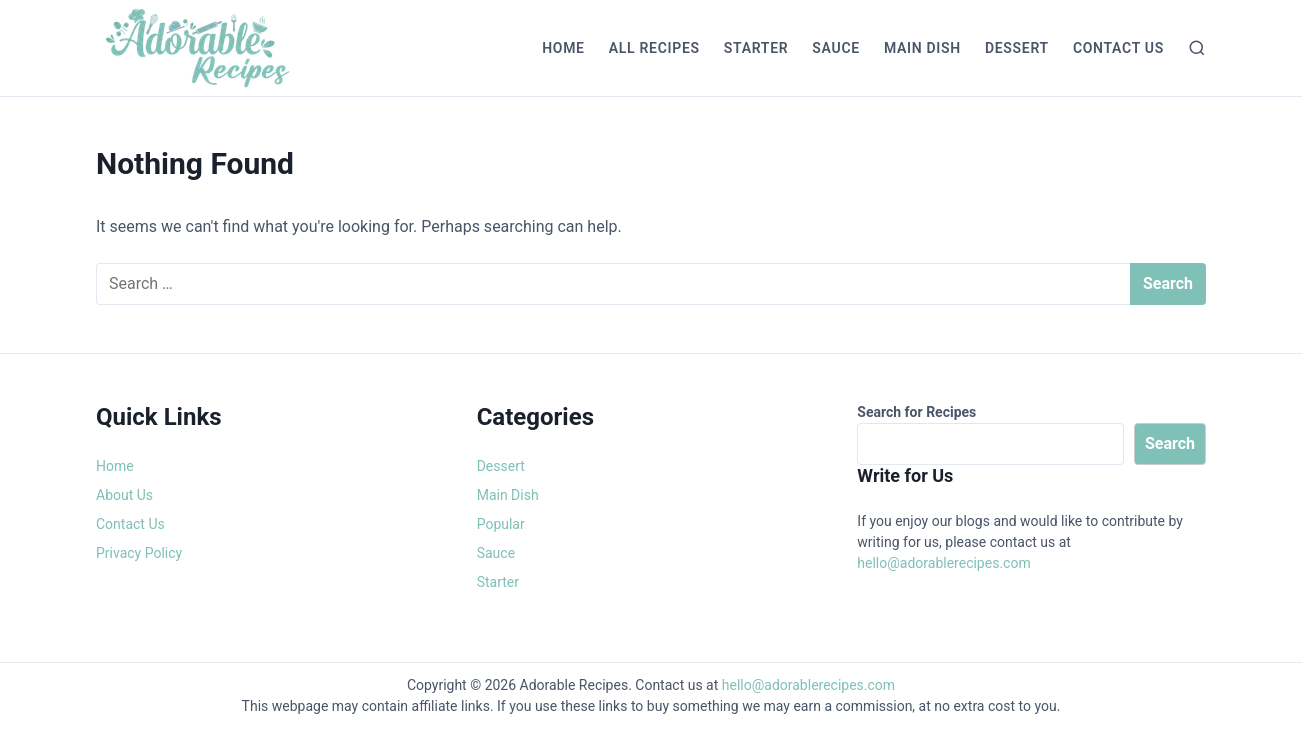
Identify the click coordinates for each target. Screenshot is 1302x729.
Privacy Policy (139, 553)
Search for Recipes (916, 412)
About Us (124, 495)
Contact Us (1118, 48)
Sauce (836, 48)
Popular (501, 524)
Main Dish (922, 48)
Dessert (1017, 48)
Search (1170, 443)
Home (563, 48)
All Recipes (654, 48)
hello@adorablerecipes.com (943, 563)
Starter (756, 48)
